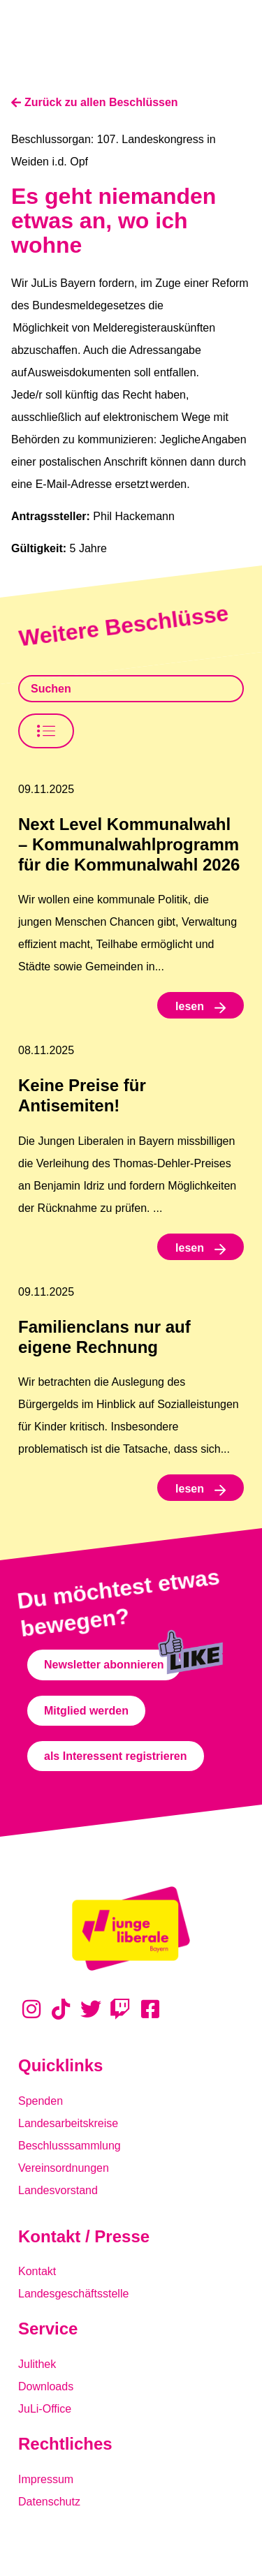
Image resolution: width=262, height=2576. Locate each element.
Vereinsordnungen (63, 2168)
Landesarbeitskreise (68, 2123)
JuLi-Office (44, 2409)
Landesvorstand (58, 2190)
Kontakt (37, 2271)
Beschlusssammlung (69, 2146)
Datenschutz (49, 2502)
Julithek (37, 2364)
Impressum (45, 2479)
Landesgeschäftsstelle (73, 2294)
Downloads (45, 2386)
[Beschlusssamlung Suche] (131, 688)
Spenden (40, 2101)
